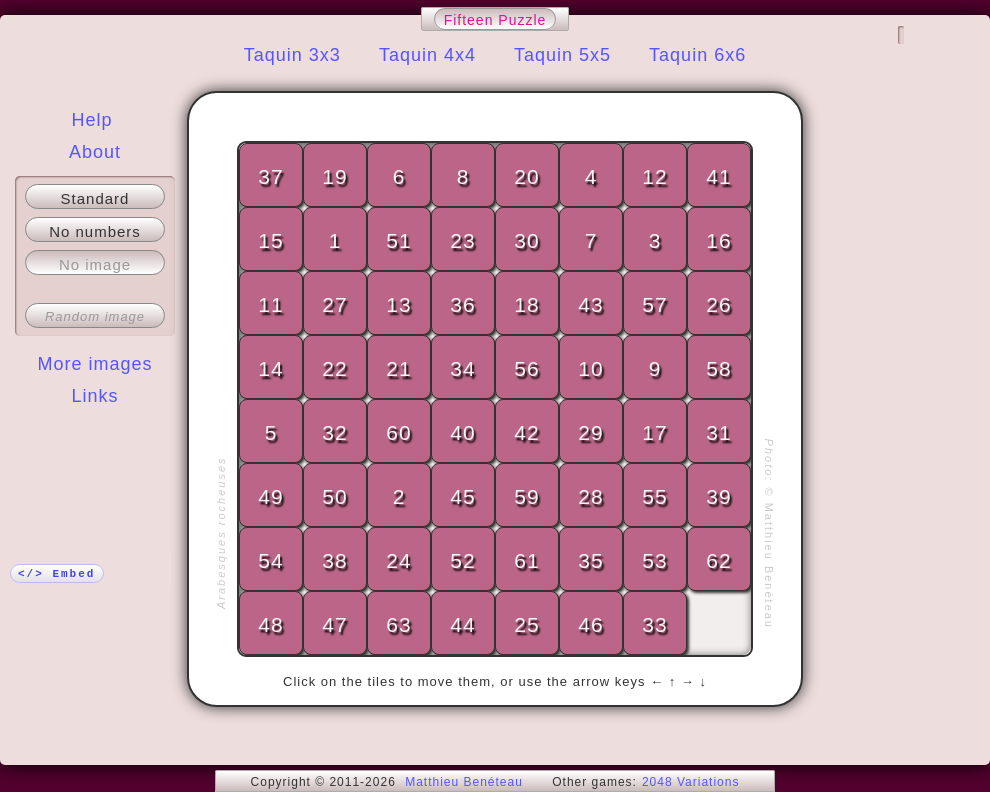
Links (94, 396)
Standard (95, 198)
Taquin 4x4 (427, 55)
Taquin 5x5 (562, 55)
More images (94, 364)
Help (91, 120)
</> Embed (56, 574)
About (95, 152)
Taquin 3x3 (292, 55)
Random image (95, 316)
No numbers (95, 231)
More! (95, 436)
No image (95, 264)
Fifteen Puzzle (495, 20)
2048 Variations (691, 782)
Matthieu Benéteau (464, 782)
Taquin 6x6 (697, 55)
